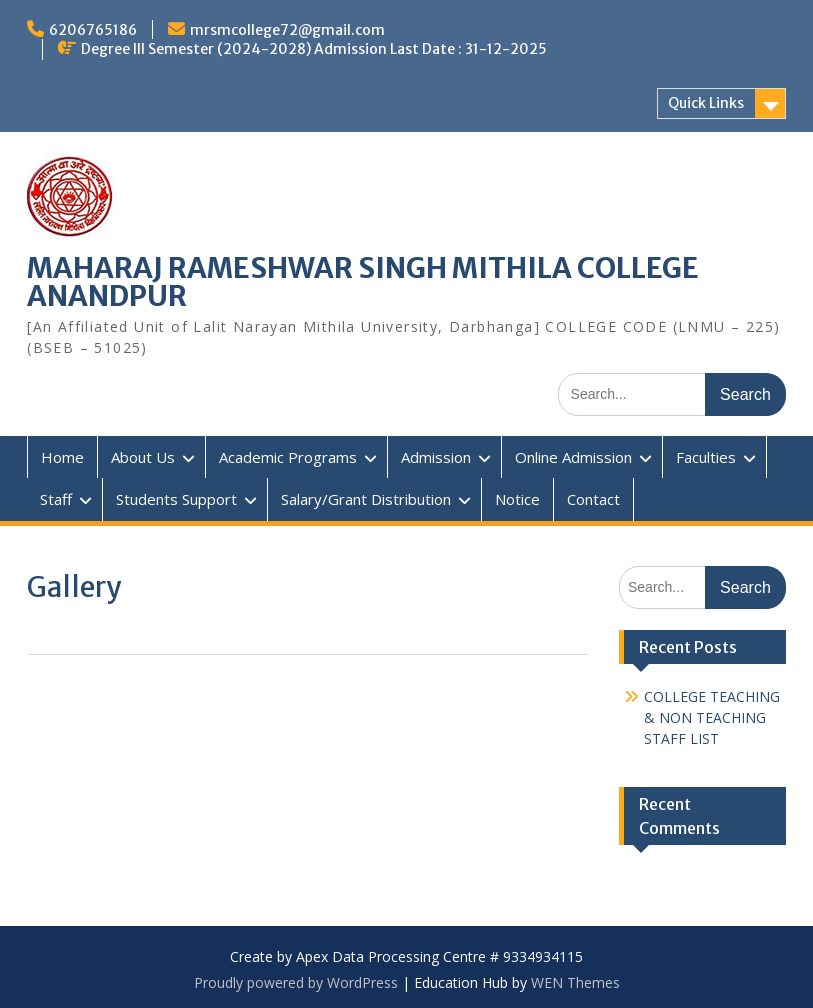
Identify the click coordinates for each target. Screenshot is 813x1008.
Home (62, 457)
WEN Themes (575, 982)
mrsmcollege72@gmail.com (287, 30)
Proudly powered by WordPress (296, 982)
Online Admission (573, 457)
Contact (593, 499)
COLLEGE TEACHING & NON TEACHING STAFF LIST (712, 717)
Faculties (706, 457)
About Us (143, 457)
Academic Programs (288, 457)
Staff (56, 499)
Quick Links (706, 103)
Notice (517, 499)
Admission (436, 457)
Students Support (176, 499)
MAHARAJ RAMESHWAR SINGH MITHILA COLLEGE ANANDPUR (363, 282)
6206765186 (93, 30)
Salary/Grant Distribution (366, 499)
